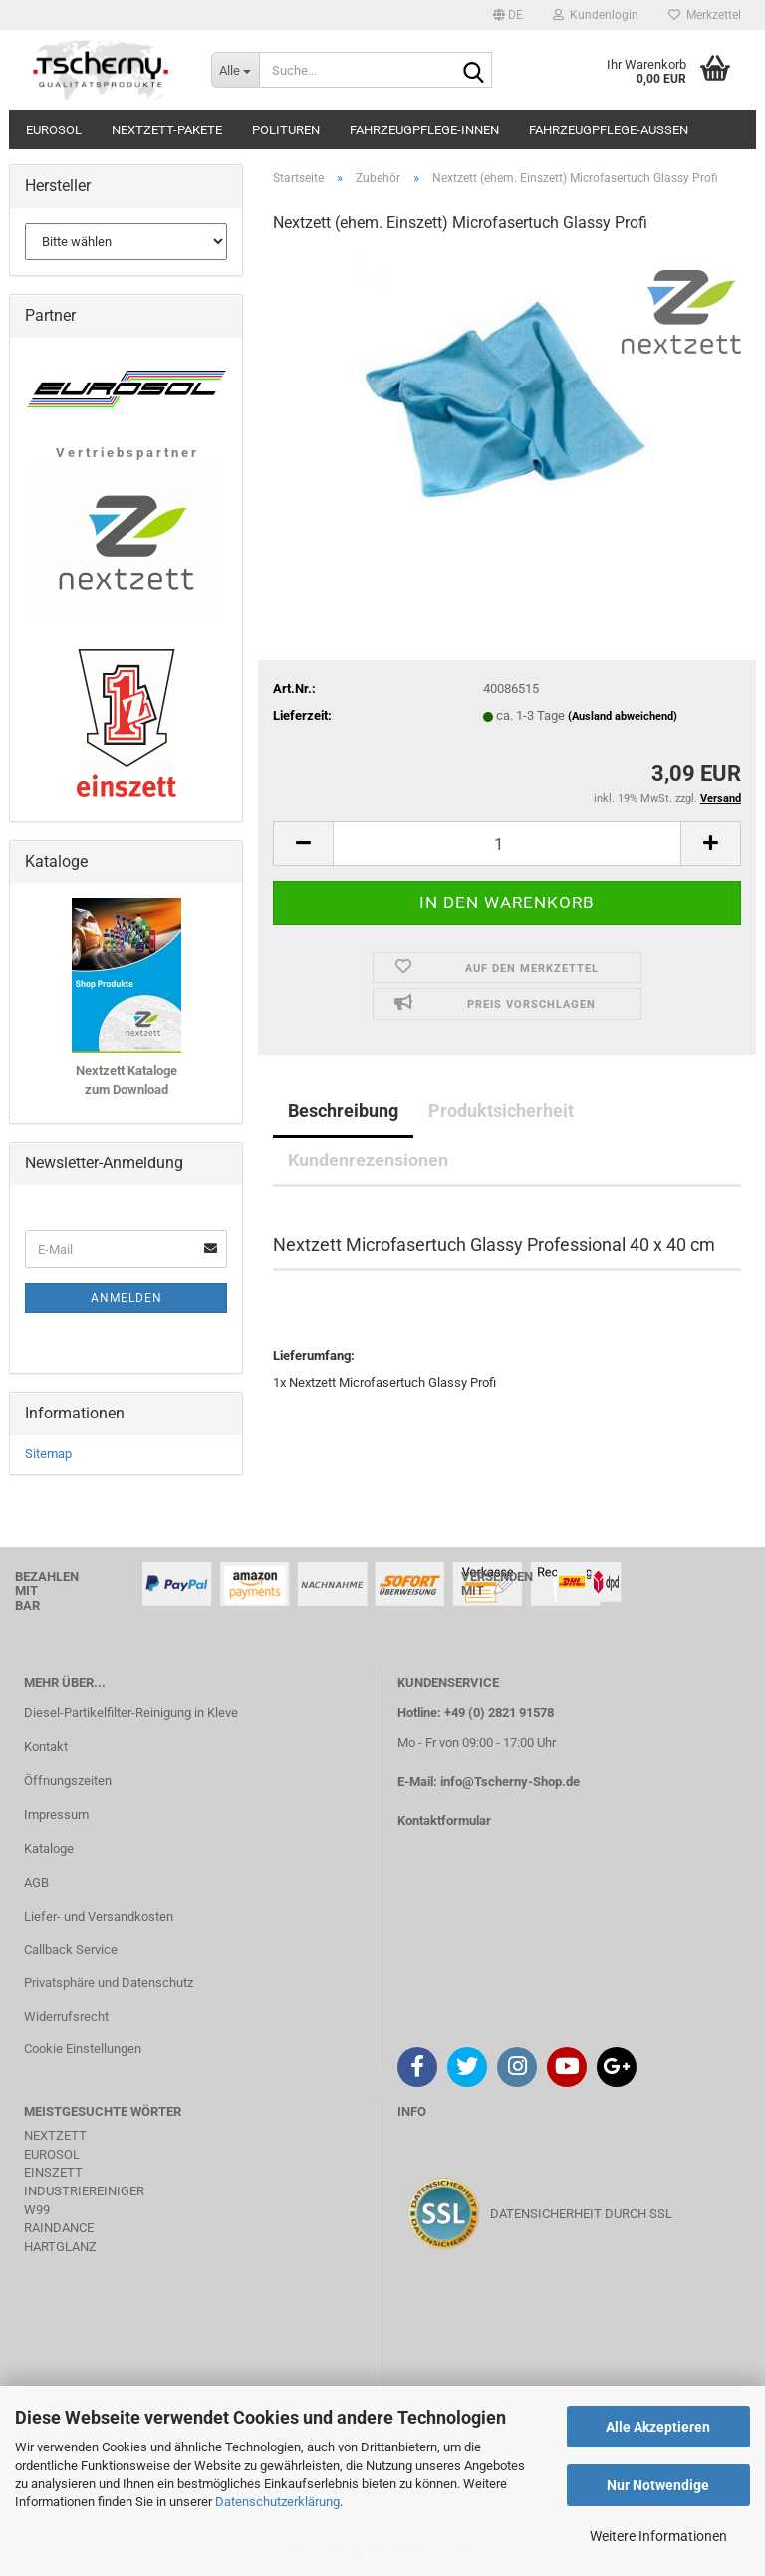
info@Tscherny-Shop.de (510, 1781)
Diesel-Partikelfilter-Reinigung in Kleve (131, 1712)
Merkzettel (704, 15)
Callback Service (71, 1949)
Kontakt (46, 1746)
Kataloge (49, 1848)
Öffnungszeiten (68, 1780)
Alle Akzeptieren (658, 2427)
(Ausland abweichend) (622, 716)
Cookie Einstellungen (82, 2048)
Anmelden (126, 1298)
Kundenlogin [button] (595, 15)
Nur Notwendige (658, 2485)
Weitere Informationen (658, 2536)
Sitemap (48, 1453)
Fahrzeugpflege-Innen (424, 130)
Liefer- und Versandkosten (98, 1916)
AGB (36, 1882)
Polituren (286, 130)
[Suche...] (235, 70)
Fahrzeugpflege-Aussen (608, 130)
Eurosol (54, 130)
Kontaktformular (444, 1820)
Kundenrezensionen (368, 1160)
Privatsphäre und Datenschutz (108, 1982)
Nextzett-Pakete (167, 130)
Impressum (56, 1814)
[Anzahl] (507, 843)
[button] (508, 15)
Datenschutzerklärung (277, 2501)
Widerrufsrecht (66, 2016)
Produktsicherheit (501, 1110)
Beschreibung (343, 1110)
